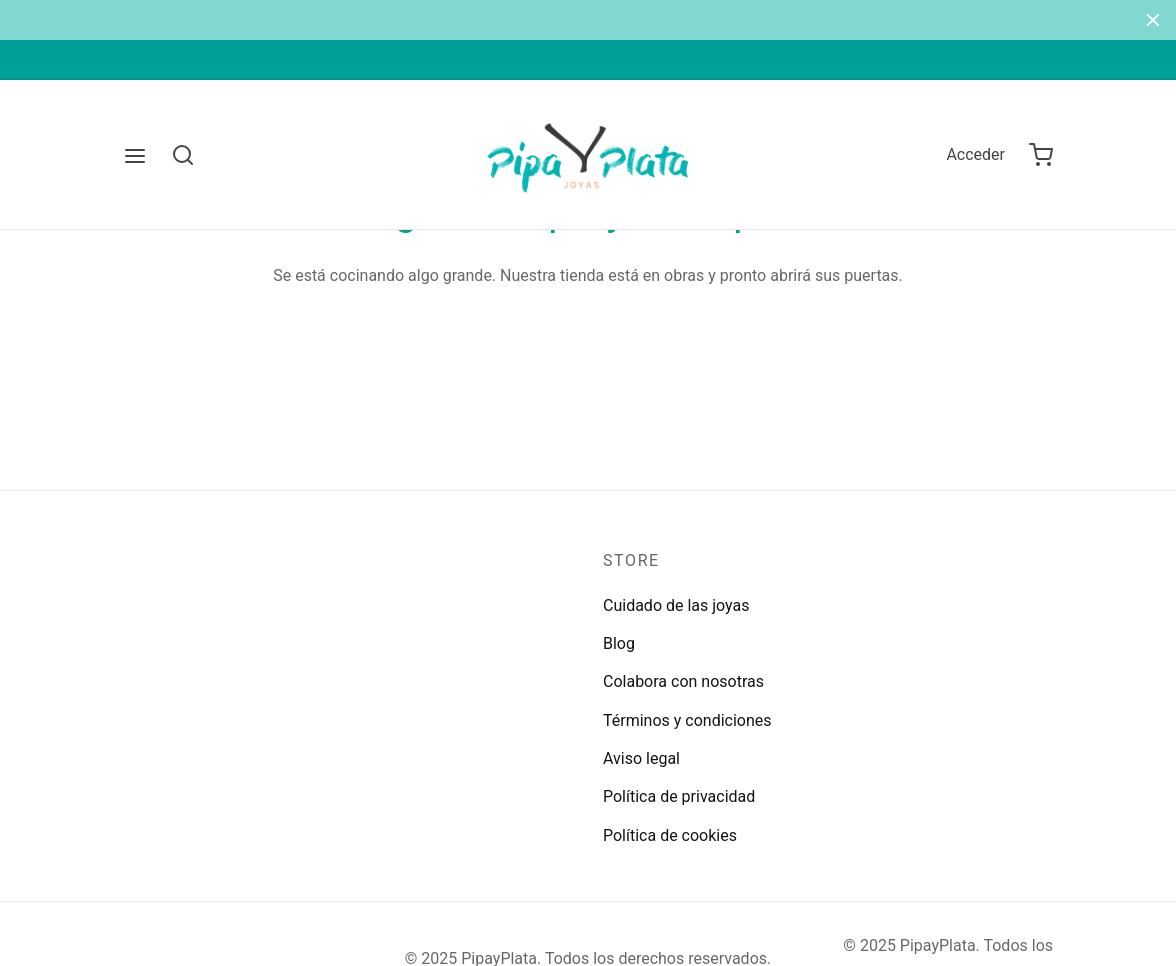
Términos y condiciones (687, 720)
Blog (619, 643)
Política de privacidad (679, 796)
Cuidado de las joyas (676, 605)
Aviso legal (641, 758)
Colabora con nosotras (683, 681)
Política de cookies (670, 835)
